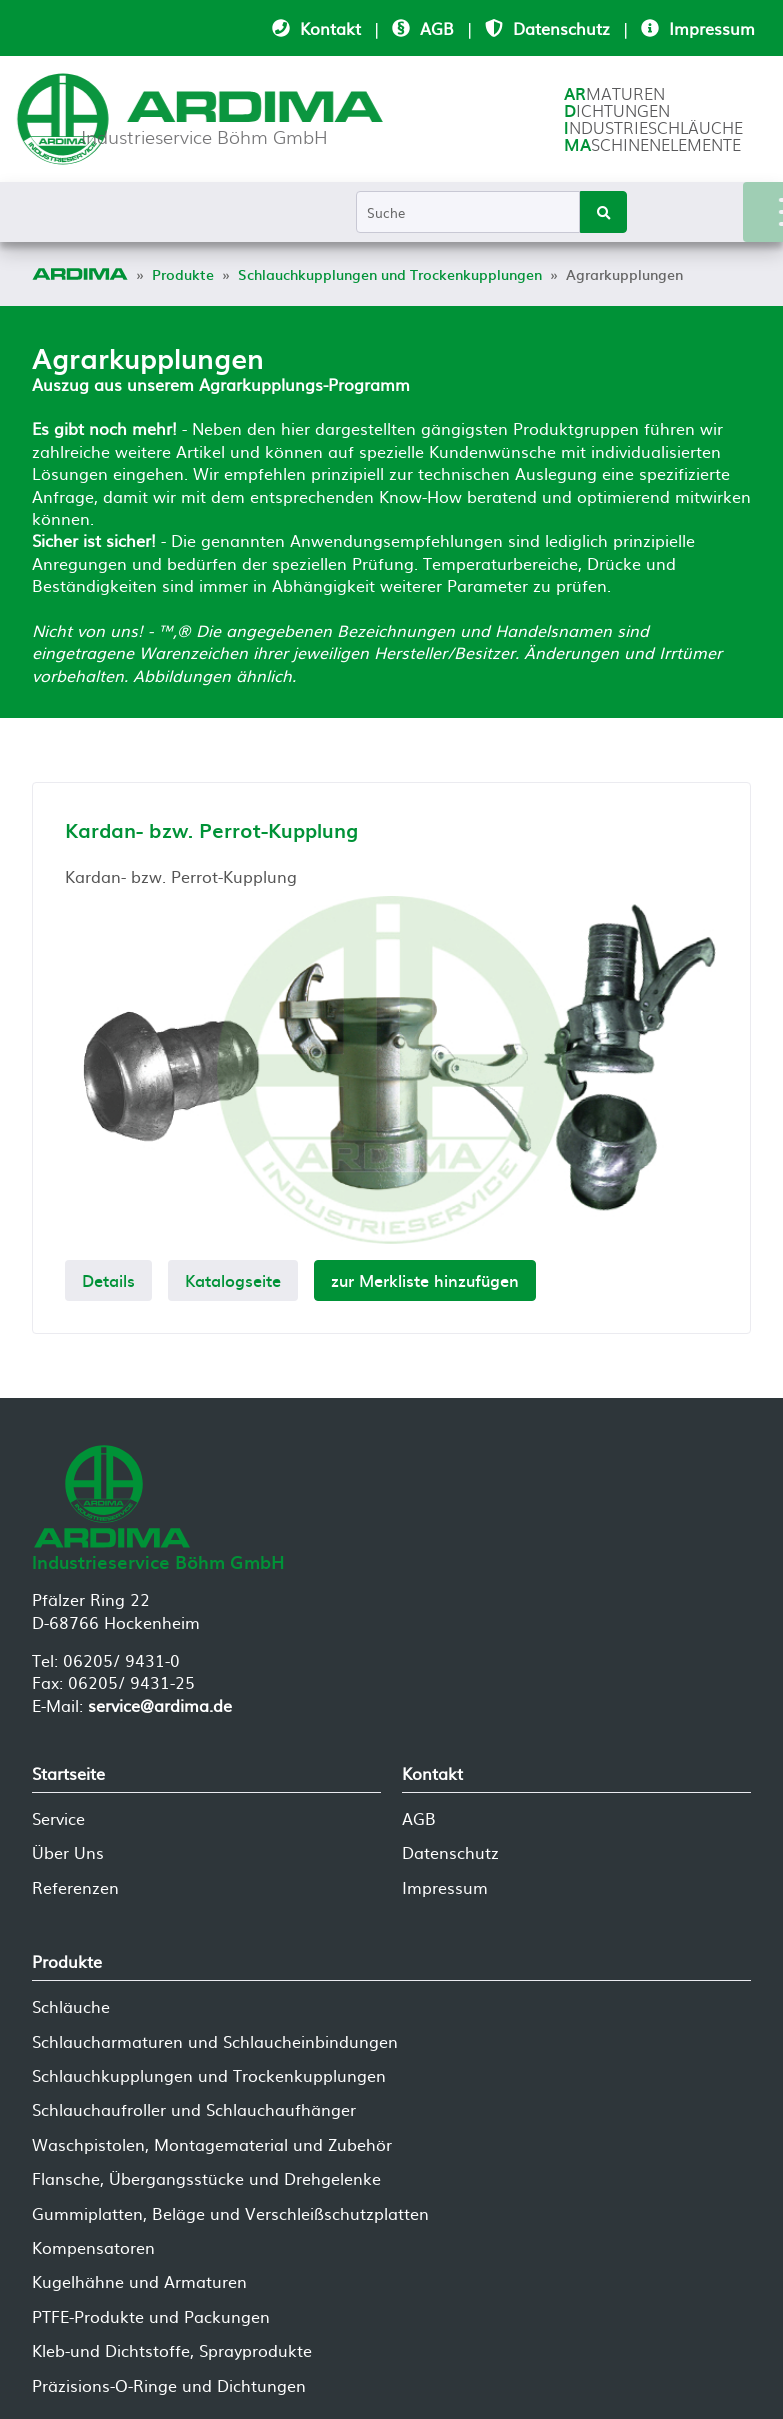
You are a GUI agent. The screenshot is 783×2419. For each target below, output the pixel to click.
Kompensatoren (93, 2247)
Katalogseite (233, 1280)
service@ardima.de (160, 1705)
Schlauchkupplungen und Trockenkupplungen (209, 2075)
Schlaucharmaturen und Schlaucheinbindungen (215, 2041)
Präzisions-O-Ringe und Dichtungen (169, 2385)
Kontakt (330, 28)
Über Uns (68, 1852)
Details (108, 1280)
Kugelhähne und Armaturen (139, 2281)
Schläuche (71, 2006)
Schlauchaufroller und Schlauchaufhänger (194, 2109)
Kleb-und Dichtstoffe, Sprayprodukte (172, 2350)
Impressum (712, 28)
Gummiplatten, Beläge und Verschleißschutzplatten (230, 2213)
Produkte (67, 1961)
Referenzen (75, 1887)
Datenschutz (561, 28)
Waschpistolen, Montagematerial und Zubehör (212, 2144)
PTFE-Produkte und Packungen (151, 2316)
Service (58, 1818)
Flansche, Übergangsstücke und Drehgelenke (206, 2178)
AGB (437, 28)
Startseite (68, 1773)
